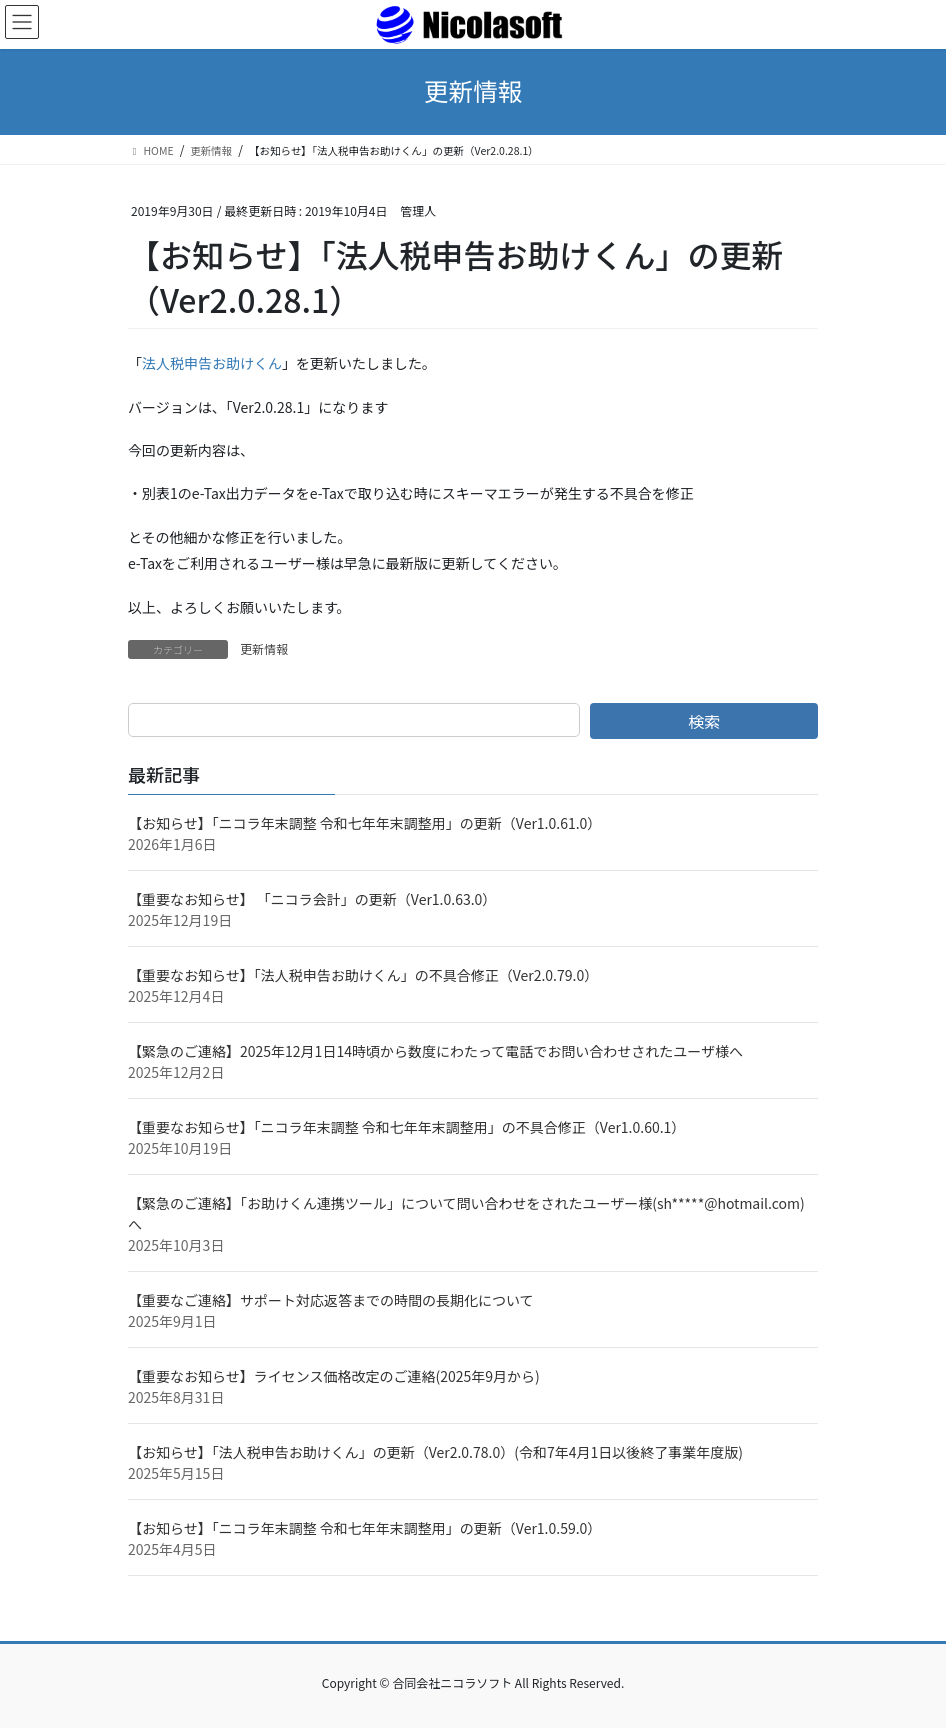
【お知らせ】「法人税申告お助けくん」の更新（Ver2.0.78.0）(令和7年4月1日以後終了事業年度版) (435, 1452)
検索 (704, 721)
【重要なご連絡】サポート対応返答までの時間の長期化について (331, 1300)
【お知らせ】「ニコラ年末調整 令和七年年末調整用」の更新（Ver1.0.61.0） (364, 823)
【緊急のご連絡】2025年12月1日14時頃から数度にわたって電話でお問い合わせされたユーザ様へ (435, 1051)
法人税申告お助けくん (212, 363)
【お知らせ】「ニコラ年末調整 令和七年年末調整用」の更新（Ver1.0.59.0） (364, 1528)
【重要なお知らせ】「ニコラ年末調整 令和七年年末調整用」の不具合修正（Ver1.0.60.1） (406, 1127)
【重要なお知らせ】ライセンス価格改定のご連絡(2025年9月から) (334, 1376)
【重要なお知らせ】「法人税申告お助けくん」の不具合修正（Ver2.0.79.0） (363, 975)
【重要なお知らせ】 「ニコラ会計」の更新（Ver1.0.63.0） (312, 899)
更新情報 (264, 648)
